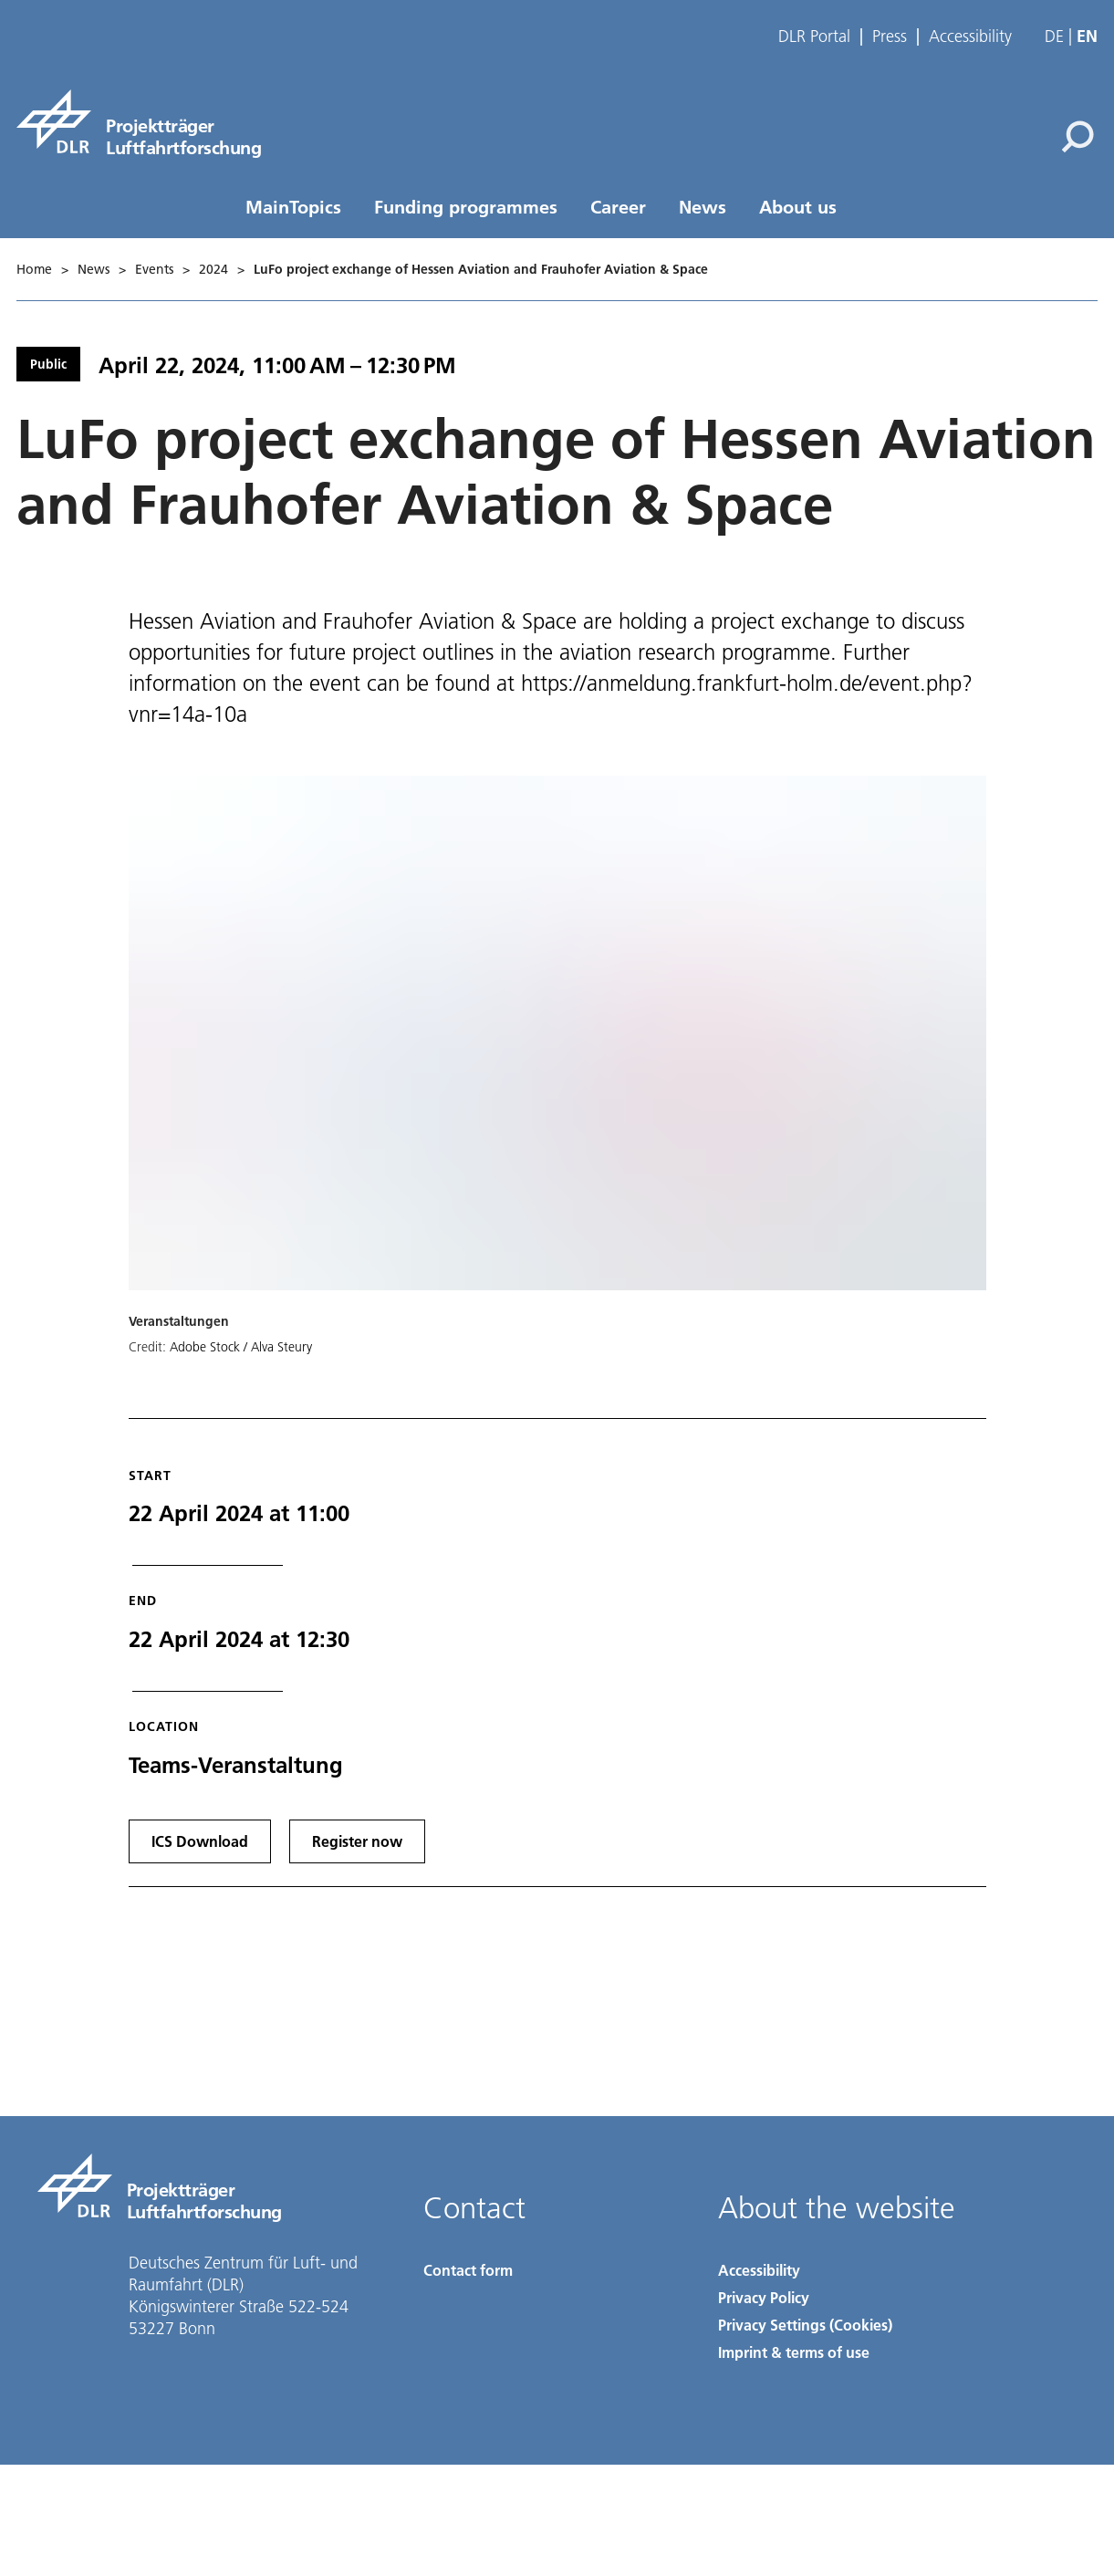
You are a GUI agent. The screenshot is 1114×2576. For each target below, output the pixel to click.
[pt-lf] (138, 121)
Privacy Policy (763, 2297)
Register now (357, 1841)
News (702, 206)
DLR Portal (814, 36)
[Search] (1077, 136)
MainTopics (293, 206)
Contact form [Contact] (468, 2269)
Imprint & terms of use (793, 2352)
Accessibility (970, 36)
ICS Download (199, 1841)
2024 (213, 269)
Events (154, 269)
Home (34, 269)
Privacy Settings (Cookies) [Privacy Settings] (805, 2324)
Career (618, 206)
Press (889, 36)
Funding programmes (465, 206)
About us (798, 206)
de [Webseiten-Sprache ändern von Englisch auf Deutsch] (1054, 36)
